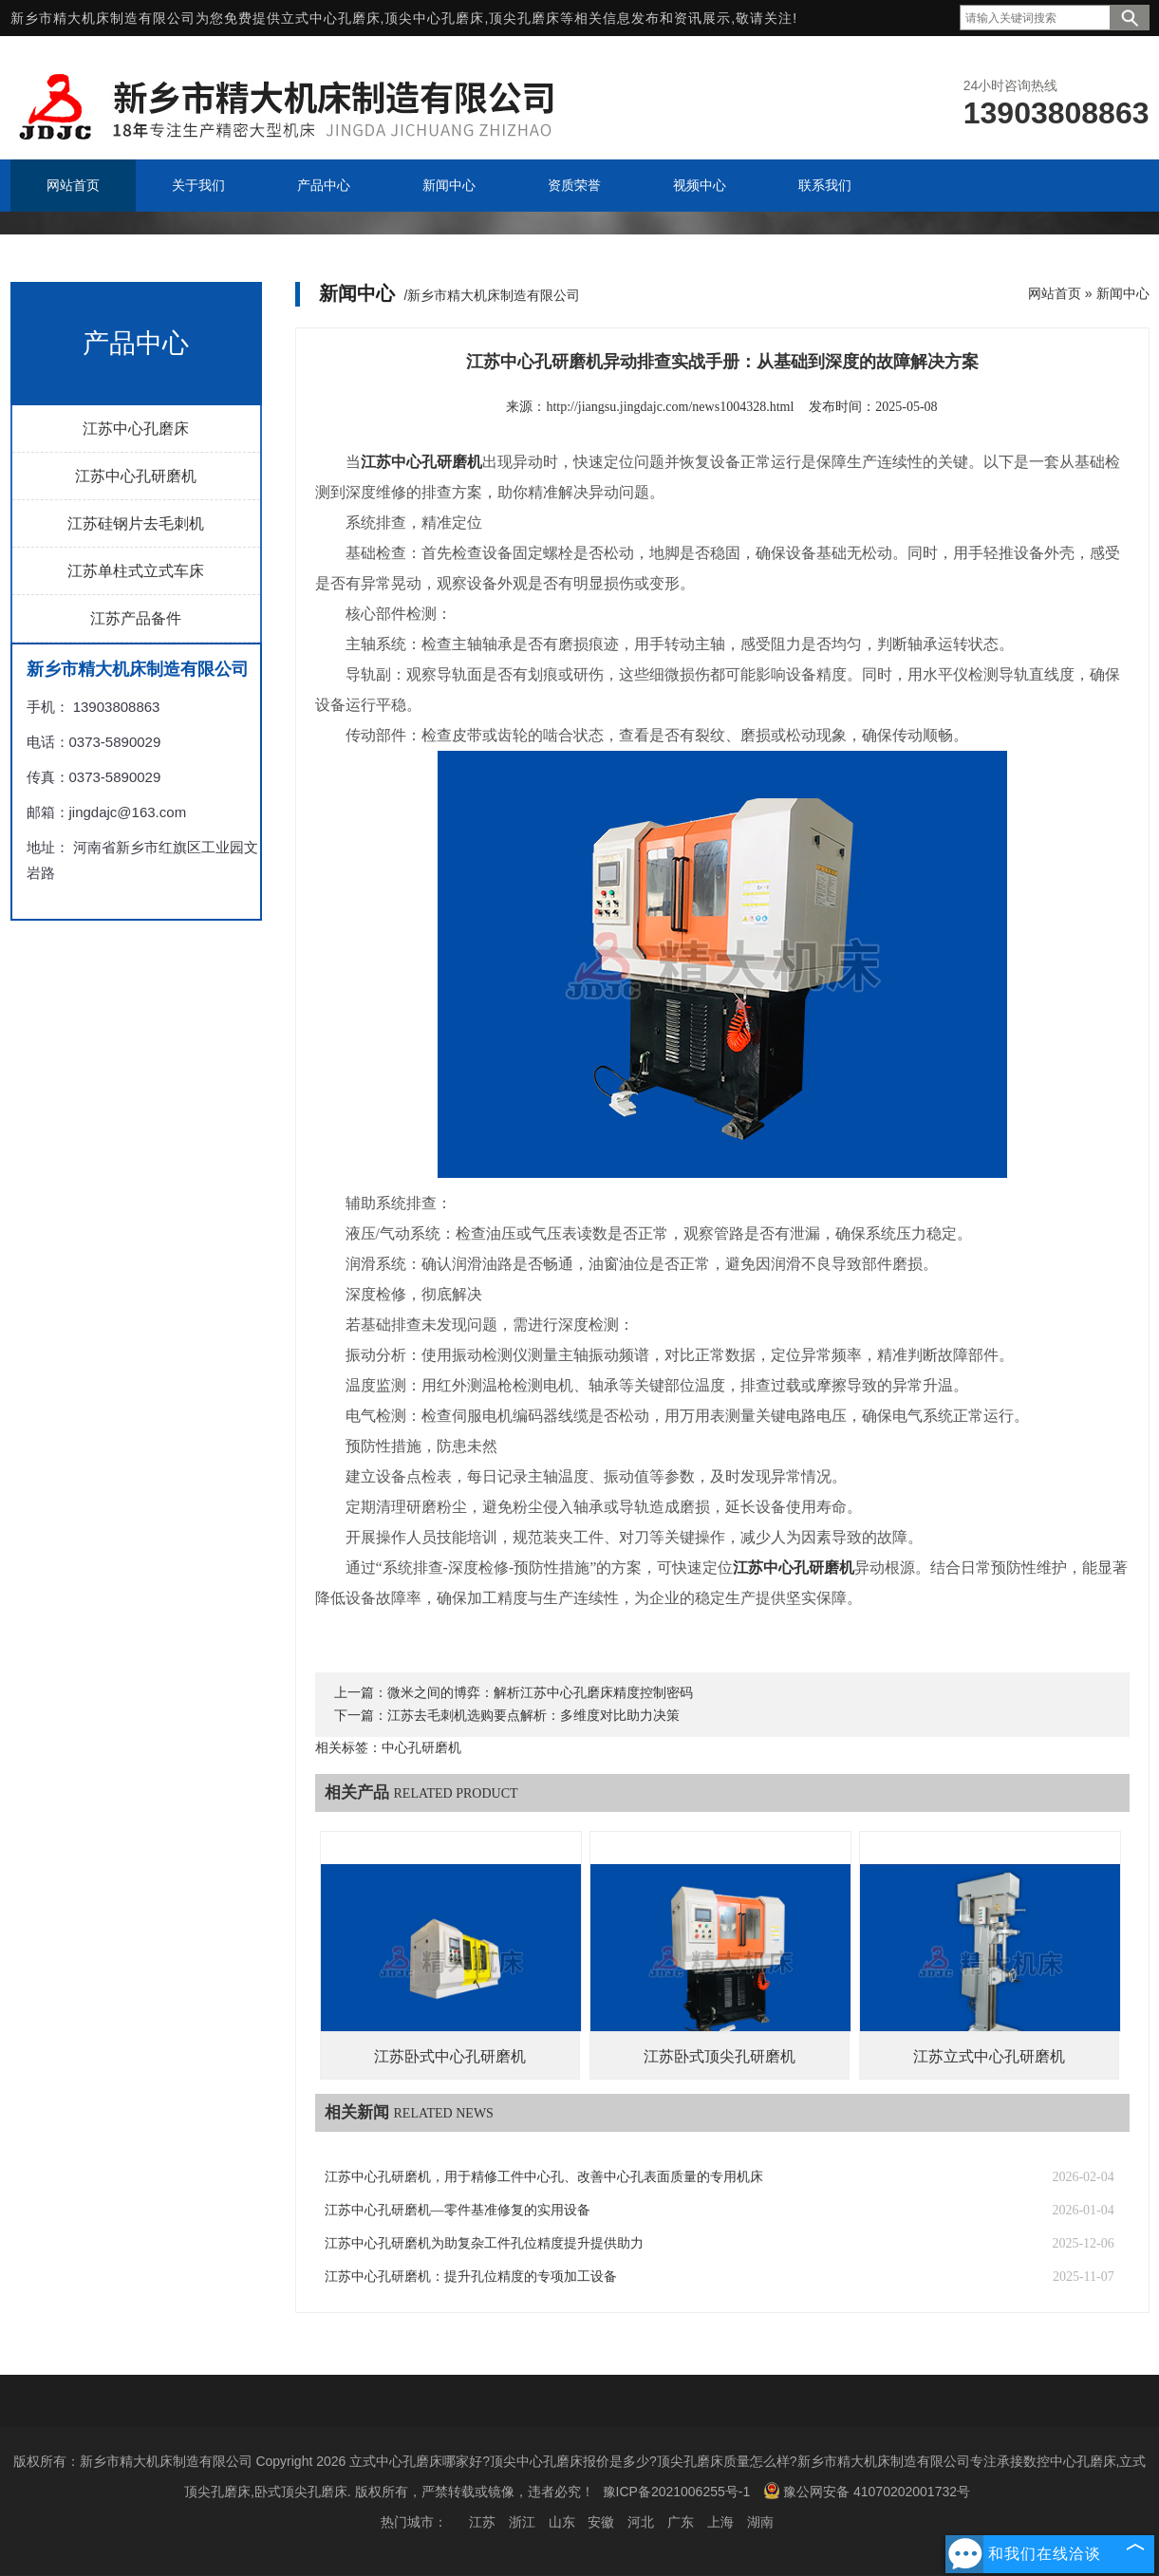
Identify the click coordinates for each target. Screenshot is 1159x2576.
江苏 (482, 2521)
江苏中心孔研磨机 (135, 476)
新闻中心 (1123, 293)
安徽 (601, 2521)
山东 (562, 2521)
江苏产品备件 (135, 618)
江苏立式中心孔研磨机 (989, 2056)
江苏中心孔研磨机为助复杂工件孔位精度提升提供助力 (484, 2243)
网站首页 (1054, 293)
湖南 (760, 2521)
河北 (640, 2521)
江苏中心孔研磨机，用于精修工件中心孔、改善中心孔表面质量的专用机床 (544, 2177)
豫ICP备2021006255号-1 (677, 2491)
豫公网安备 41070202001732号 (866, 2490)
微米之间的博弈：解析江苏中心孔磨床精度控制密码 (540, 1693)
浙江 (522, 2521)
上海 (720, 2521)
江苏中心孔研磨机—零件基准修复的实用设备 (457, 2210)
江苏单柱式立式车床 (135, 571)
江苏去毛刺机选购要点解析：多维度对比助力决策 (533, 1715)
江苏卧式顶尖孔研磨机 (719, 2056)
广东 (680, 2521)
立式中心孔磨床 (331, 18)
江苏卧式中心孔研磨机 (450, 2056)
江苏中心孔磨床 (136, 428)
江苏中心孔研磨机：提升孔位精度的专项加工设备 (471, 2276)
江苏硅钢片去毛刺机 (135, 523)
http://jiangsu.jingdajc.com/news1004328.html (670, 407)
